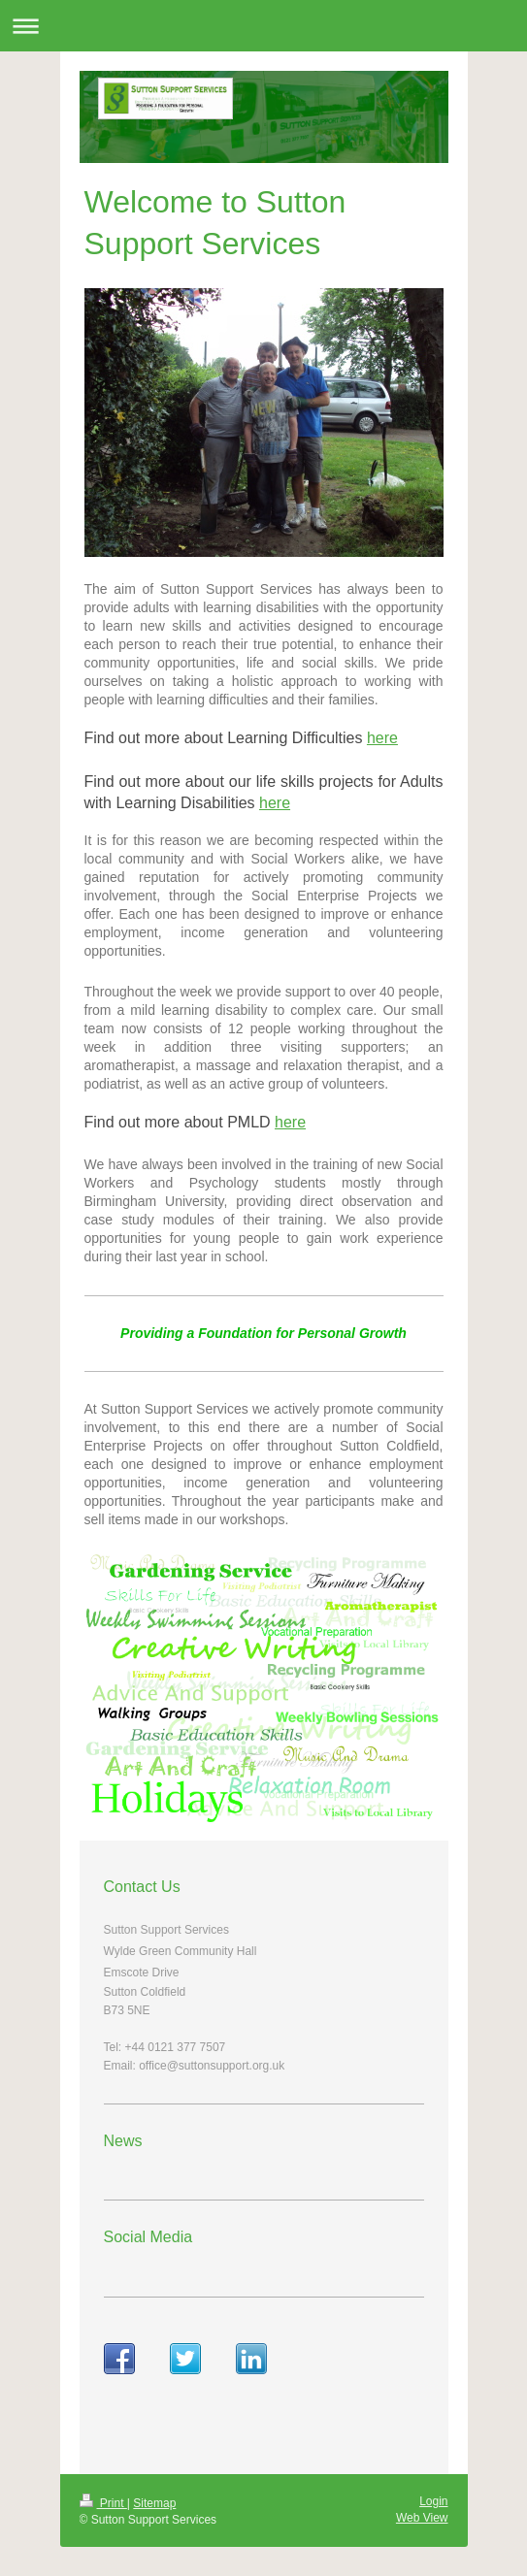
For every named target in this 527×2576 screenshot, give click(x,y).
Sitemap (154, 2503)
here (382, 738)
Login (433, 2501)
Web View (422, 2518)
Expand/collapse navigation (263, 26)
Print (103, 2503)
